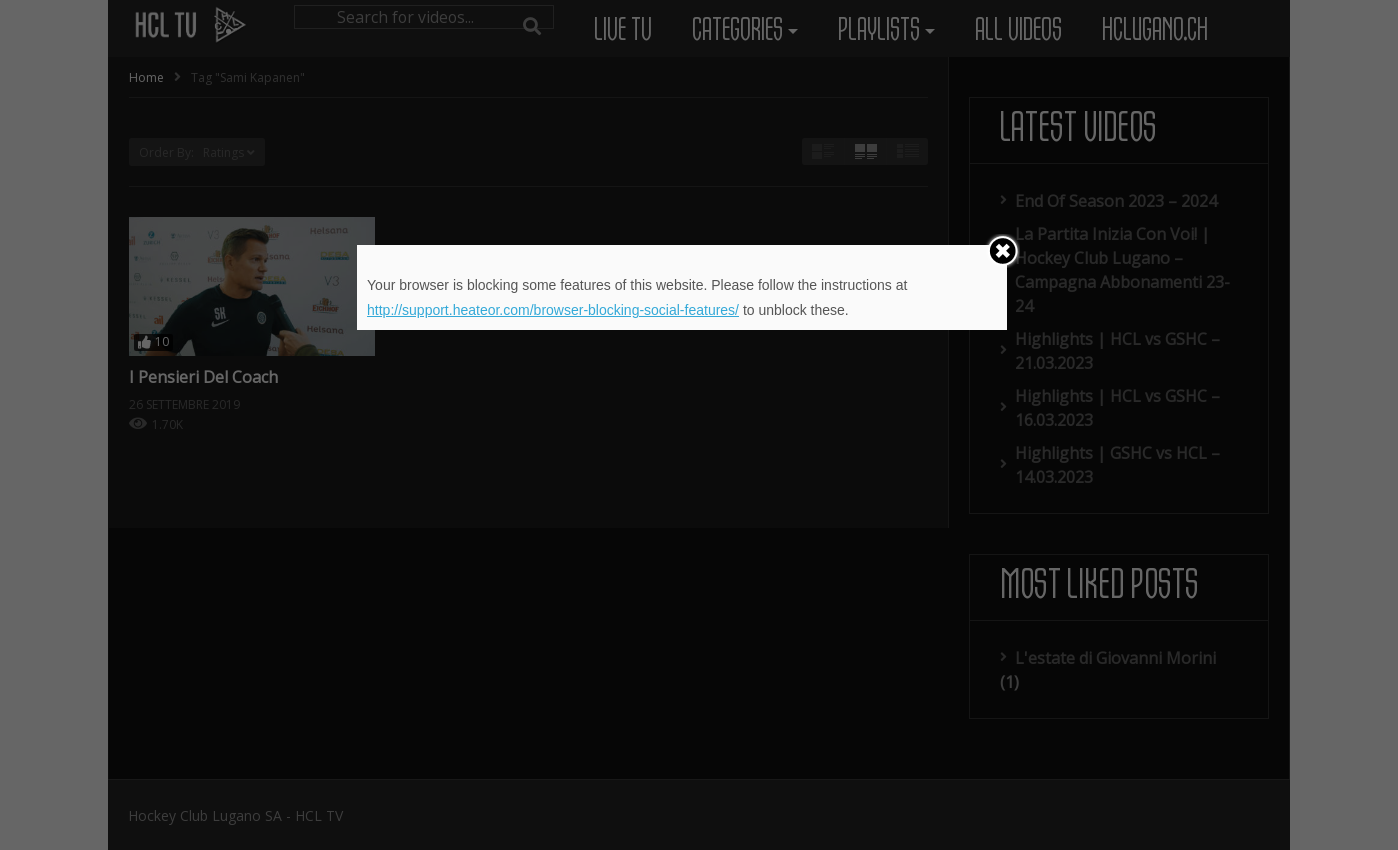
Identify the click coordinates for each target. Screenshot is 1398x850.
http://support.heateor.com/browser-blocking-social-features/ (553, 310)
